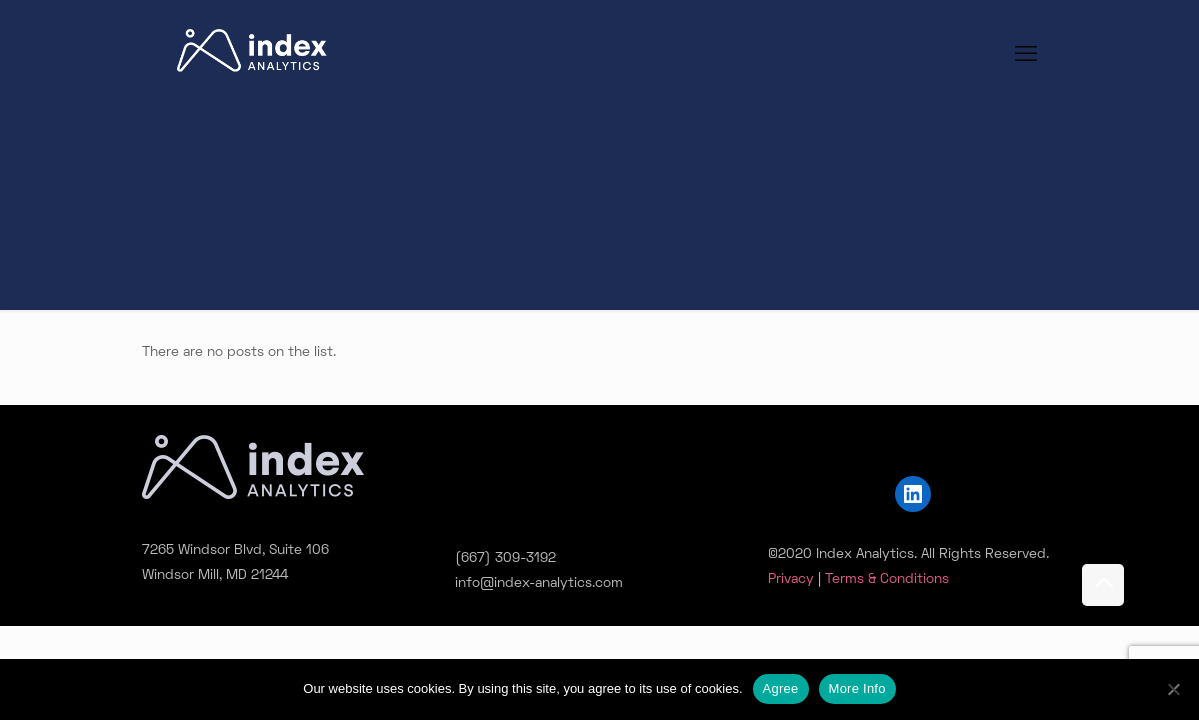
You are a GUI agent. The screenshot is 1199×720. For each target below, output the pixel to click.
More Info (857, 688)
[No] (1174, 689)
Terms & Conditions (887, 579)
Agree (781, 688)
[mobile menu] (1026, 56)
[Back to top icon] (1103, 585)
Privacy (791, 579)
